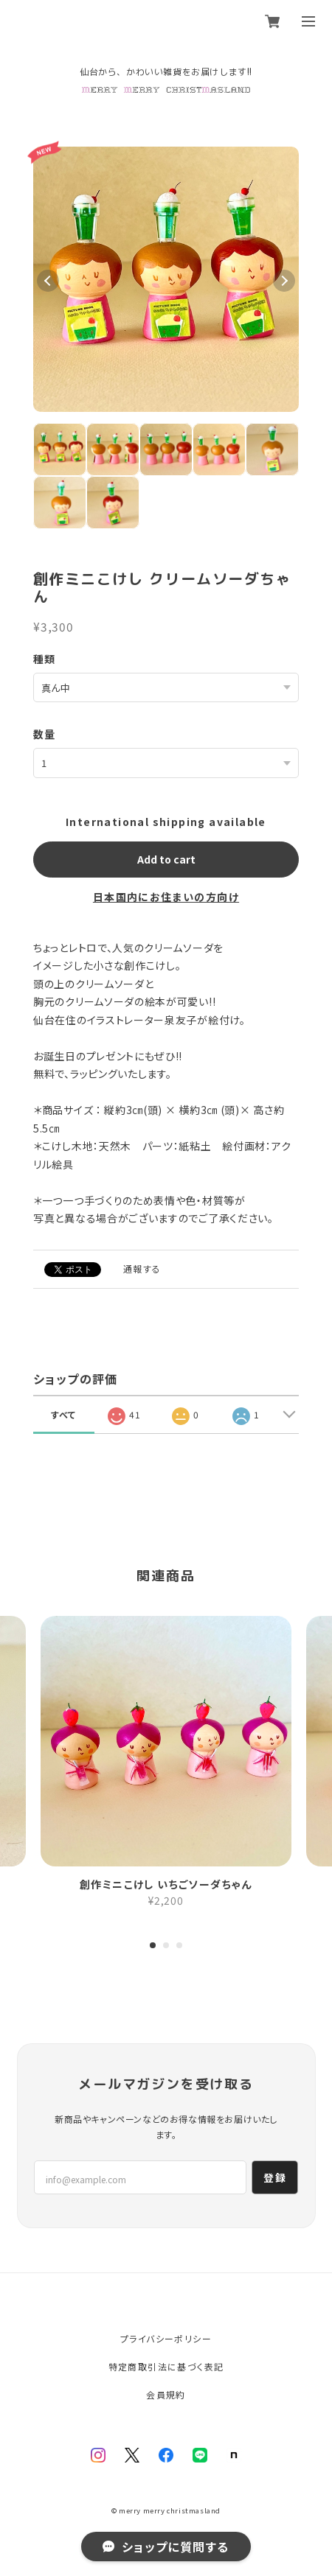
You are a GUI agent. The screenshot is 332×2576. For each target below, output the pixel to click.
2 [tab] (166, 1948)
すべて (64, 1414)
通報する (142, 1268)
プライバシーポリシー (166, 2338)
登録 (274, 2177)
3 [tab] (179, 1948)
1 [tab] (152, 1948)
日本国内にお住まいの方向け (166, 896)
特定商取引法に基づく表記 (166, 2366)
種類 (44, 658)
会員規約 (166, 2394)
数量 (44, 734)
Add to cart (166, 859)
